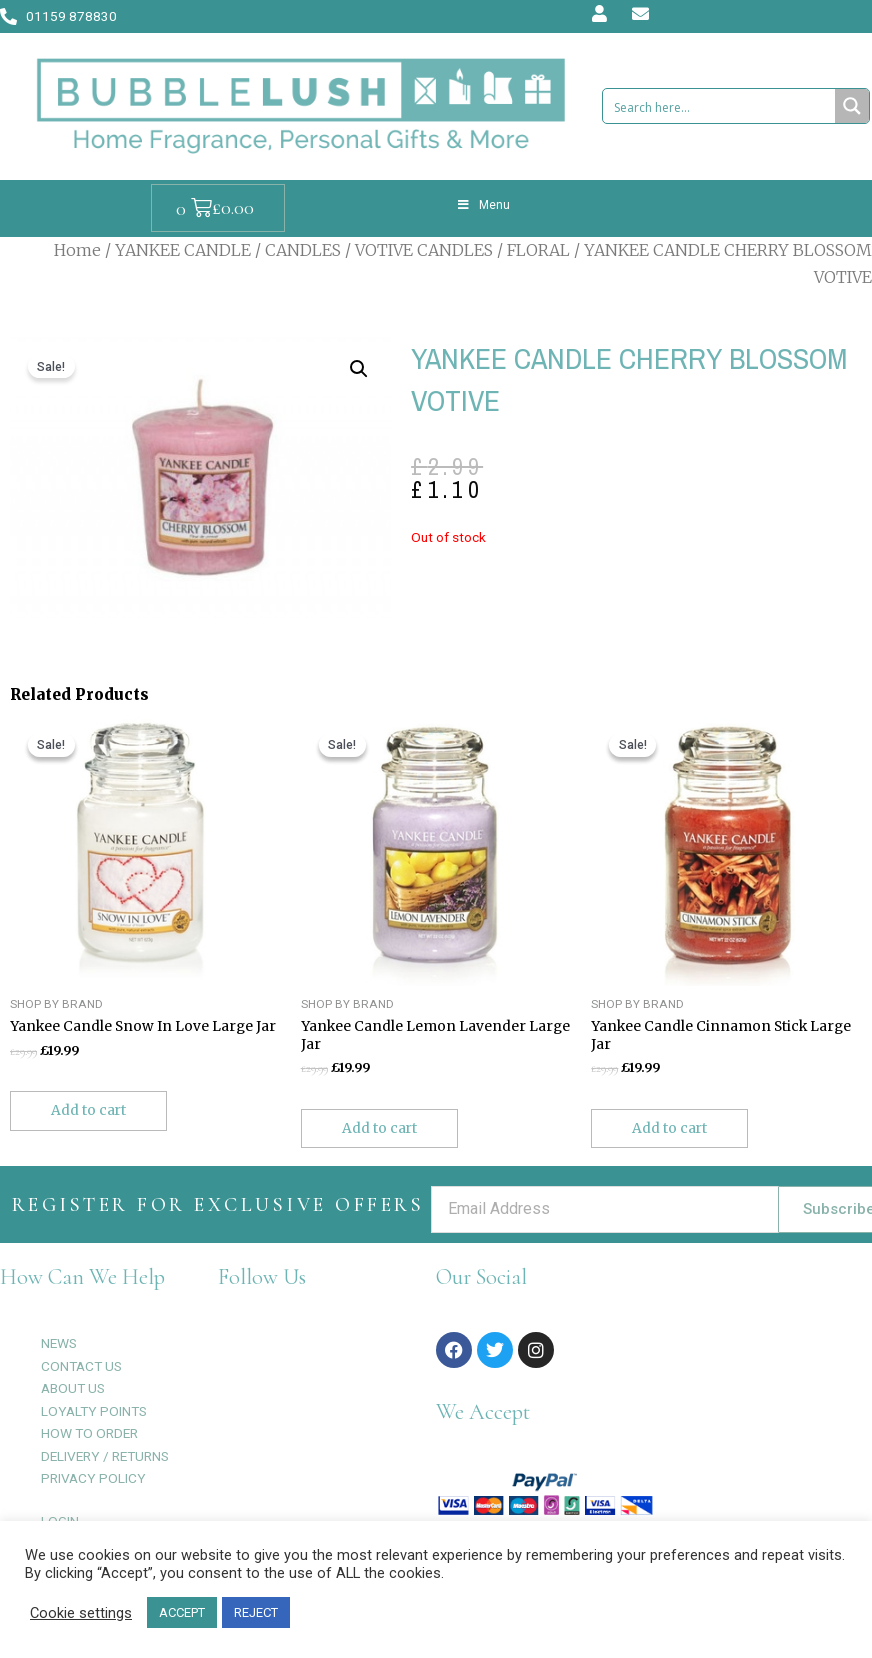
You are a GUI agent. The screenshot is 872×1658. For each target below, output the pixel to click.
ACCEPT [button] (182, 1612)
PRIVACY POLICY (93, 1478)
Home (77, 250)
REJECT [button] (256, 1612)
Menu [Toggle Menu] (483, 205)
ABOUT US (73, 1388)
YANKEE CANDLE (183, 250)
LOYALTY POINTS (94, 1411)
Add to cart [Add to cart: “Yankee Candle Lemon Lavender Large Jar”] (379, 1128)
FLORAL (538, 250)
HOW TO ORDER (89, 1433)
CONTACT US (81, 1366)
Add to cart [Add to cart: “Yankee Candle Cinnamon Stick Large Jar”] (669, 1128)
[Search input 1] (720, 106)
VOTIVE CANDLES (424, 250)
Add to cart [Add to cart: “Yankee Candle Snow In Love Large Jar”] (88, 1110)
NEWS (59, 1343)
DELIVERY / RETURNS (105, 1456)
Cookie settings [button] (81, 1613)
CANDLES (303, 250)
